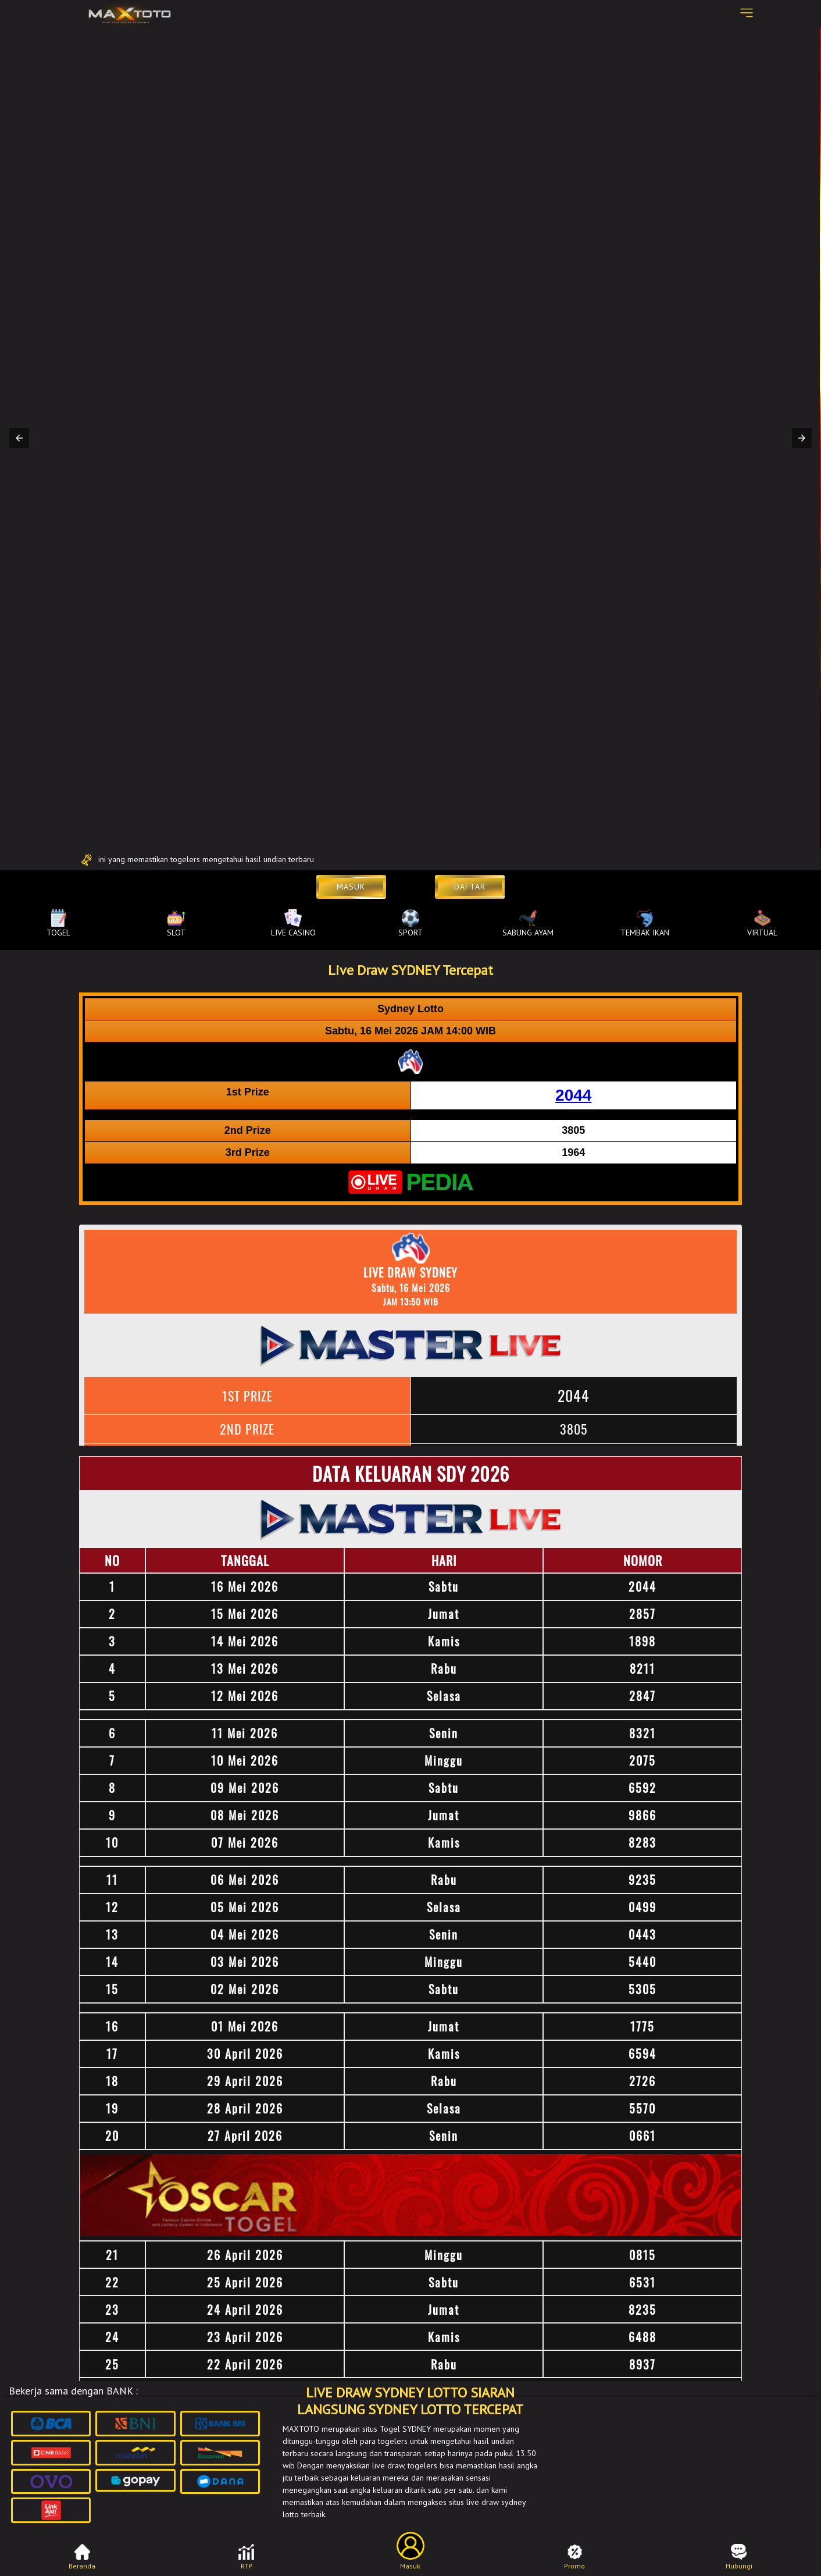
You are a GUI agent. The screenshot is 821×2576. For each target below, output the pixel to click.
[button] (19, 438)
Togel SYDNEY (405, 2429)
